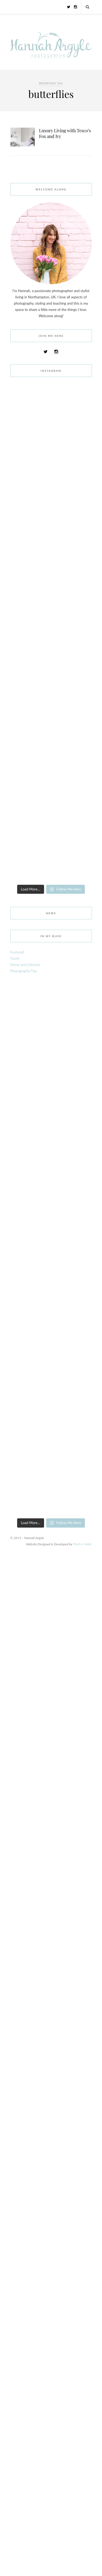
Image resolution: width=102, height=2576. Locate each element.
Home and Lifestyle (25, 964)
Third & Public (82, 1544)
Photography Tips (23, 971)
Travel (15, 958)
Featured (17, 952)
